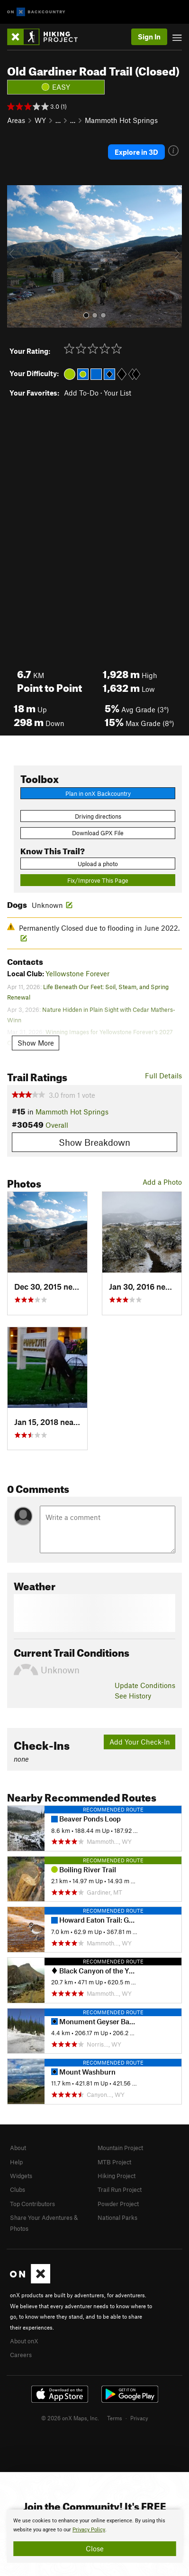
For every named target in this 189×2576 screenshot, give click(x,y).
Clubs (17, 2189)
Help (16, 2162)
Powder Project (118, 2204)
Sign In (149, 36)
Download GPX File (98, 833)
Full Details (163, 1075)
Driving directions (98, 816)
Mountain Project (120, 2147)
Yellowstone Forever (77, 973)
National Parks (117, 2217)
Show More (36, 1042)
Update (145, 1685)
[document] (94, 2536)
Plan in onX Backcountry (98, 793)
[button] (16, 256)
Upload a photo (98, 864)
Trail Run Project (120, 2189)
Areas (16, 120)
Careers (21, 2355)
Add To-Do (81, 392)
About (18, 2147)
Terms (114, 2418)
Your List (117, 392)
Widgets (21, 2176)
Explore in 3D (136, 152)
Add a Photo (162, 1182)
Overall (56, 1125)
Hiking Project (116, 2176)
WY (40, 120)
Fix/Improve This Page (97, 880)
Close (95, 2548)
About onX (24, 2341)
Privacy (139, 2418)
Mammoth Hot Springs (121, 120)
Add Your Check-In (139, 1741)
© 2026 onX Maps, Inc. (70, 2418)
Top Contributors (32, 2204)
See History (133, 1695)
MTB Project (114, 2162)
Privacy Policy (88, 2530)
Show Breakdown (94, 1142)
